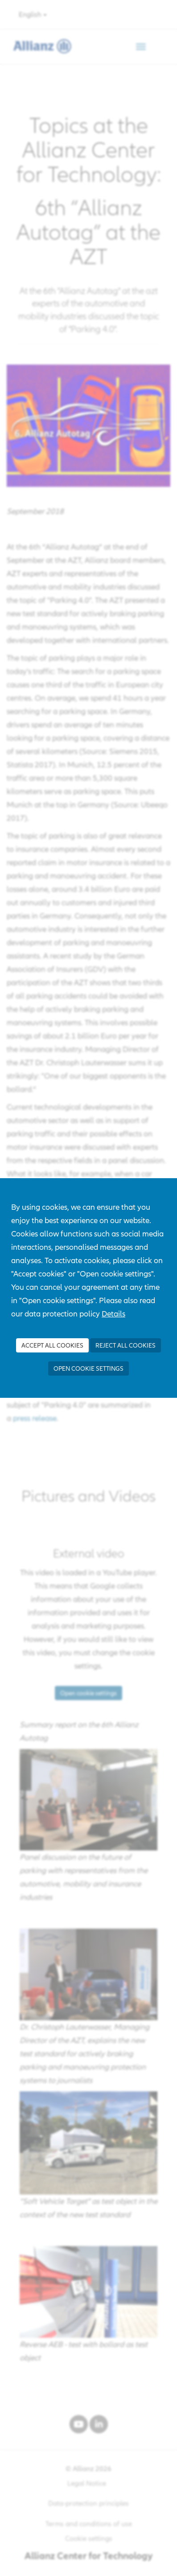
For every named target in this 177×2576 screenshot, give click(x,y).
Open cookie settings (88, 1368)
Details (113, 1313)
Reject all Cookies (125, 1345)
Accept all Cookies (52, 1345)
